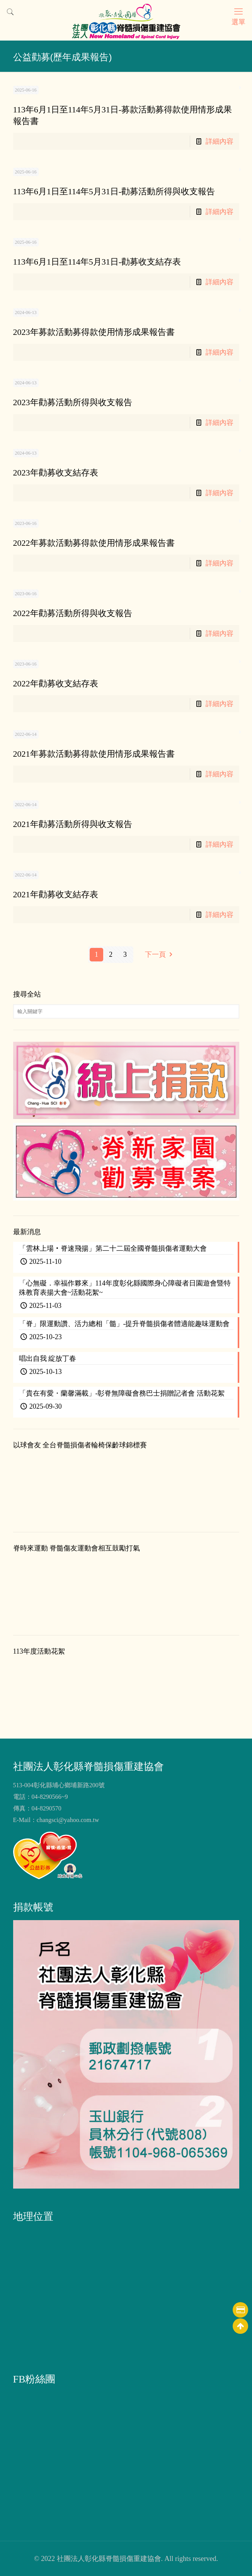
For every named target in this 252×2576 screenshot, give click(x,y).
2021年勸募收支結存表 (55, 894)
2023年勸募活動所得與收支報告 (72, 402)
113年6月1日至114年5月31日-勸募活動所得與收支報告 (114, 191)
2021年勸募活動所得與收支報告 (72, 824)
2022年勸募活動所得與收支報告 (72, 613)
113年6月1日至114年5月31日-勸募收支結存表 (97, 262)
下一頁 (160, 954)
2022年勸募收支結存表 (55, 683)
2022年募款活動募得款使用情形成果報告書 (94, 543)
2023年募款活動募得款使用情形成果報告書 (94, 332)
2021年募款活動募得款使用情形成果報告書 (94, 754)
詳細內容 (219, 141)
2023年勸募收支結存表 (55, 472)
